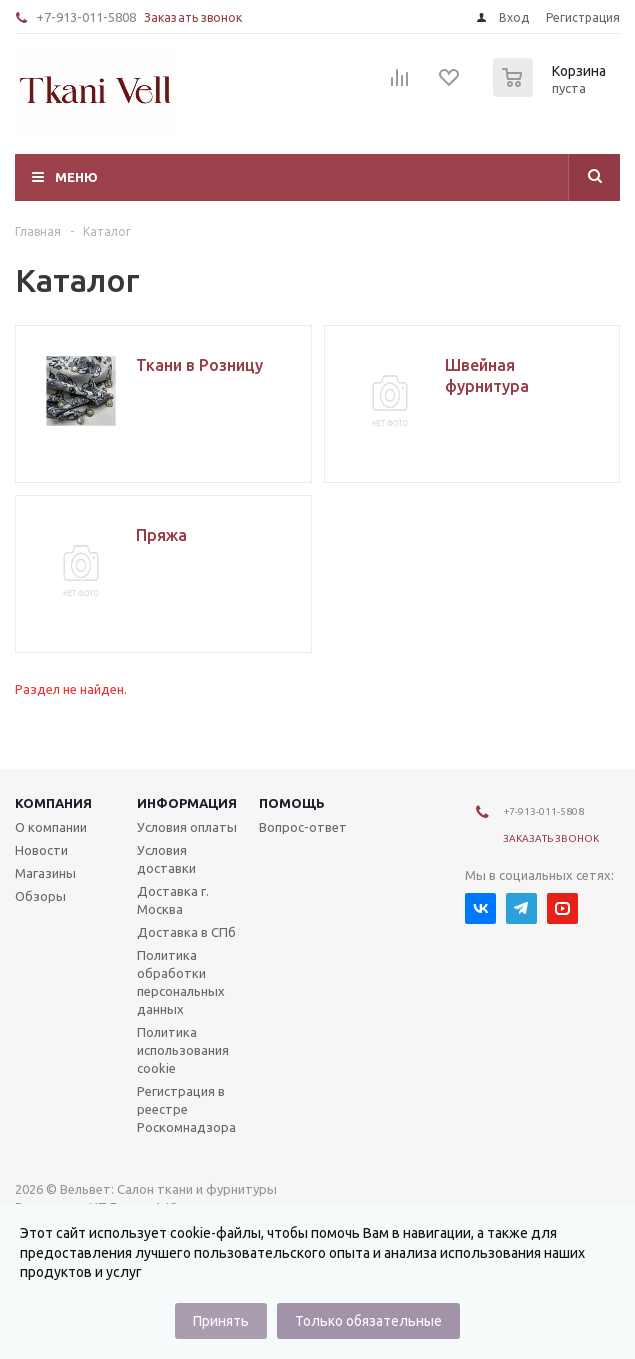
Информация (187, 803)
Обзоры (40, 896)
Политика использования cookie (183, 1050)
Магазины (45, 873)
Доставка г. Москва (173, 900)
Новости (41, 850)
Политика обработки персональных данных (181, 982)
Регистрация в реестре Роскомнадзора (186, 1109)
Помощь (292, 803)
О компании (51, 827)
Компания (53, 803)
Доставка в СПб (186, 932)
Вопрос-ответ (303, 827)
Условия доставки (166, 859)
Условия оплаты (187, 827)
